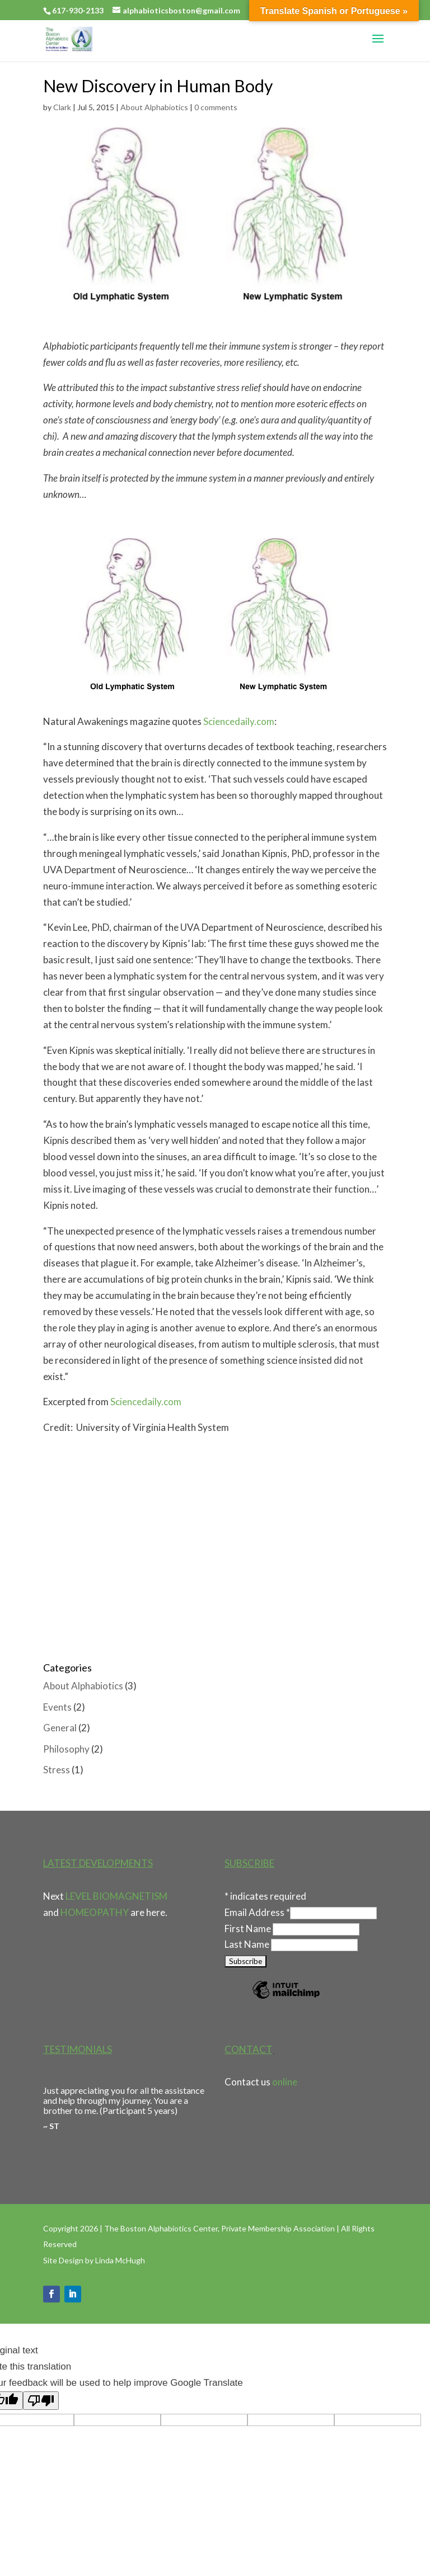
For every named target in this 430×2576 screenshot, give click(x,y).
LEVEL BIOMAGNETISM (116, 1896)
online (284, 2082)
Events (57, 1707)
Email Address (257, 1912)
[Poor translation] (41, 2400)
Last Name (248, 1944)
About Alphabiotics (154, 107)
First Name (249, 1928)
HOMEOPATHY (94, 1912)
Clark (62, 107)
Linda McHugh (120, 2260)
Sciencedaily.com (238, 721)
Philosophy (66, 1749)
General (60, 1728)
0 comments (215, 107)
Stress (56, 1770)
